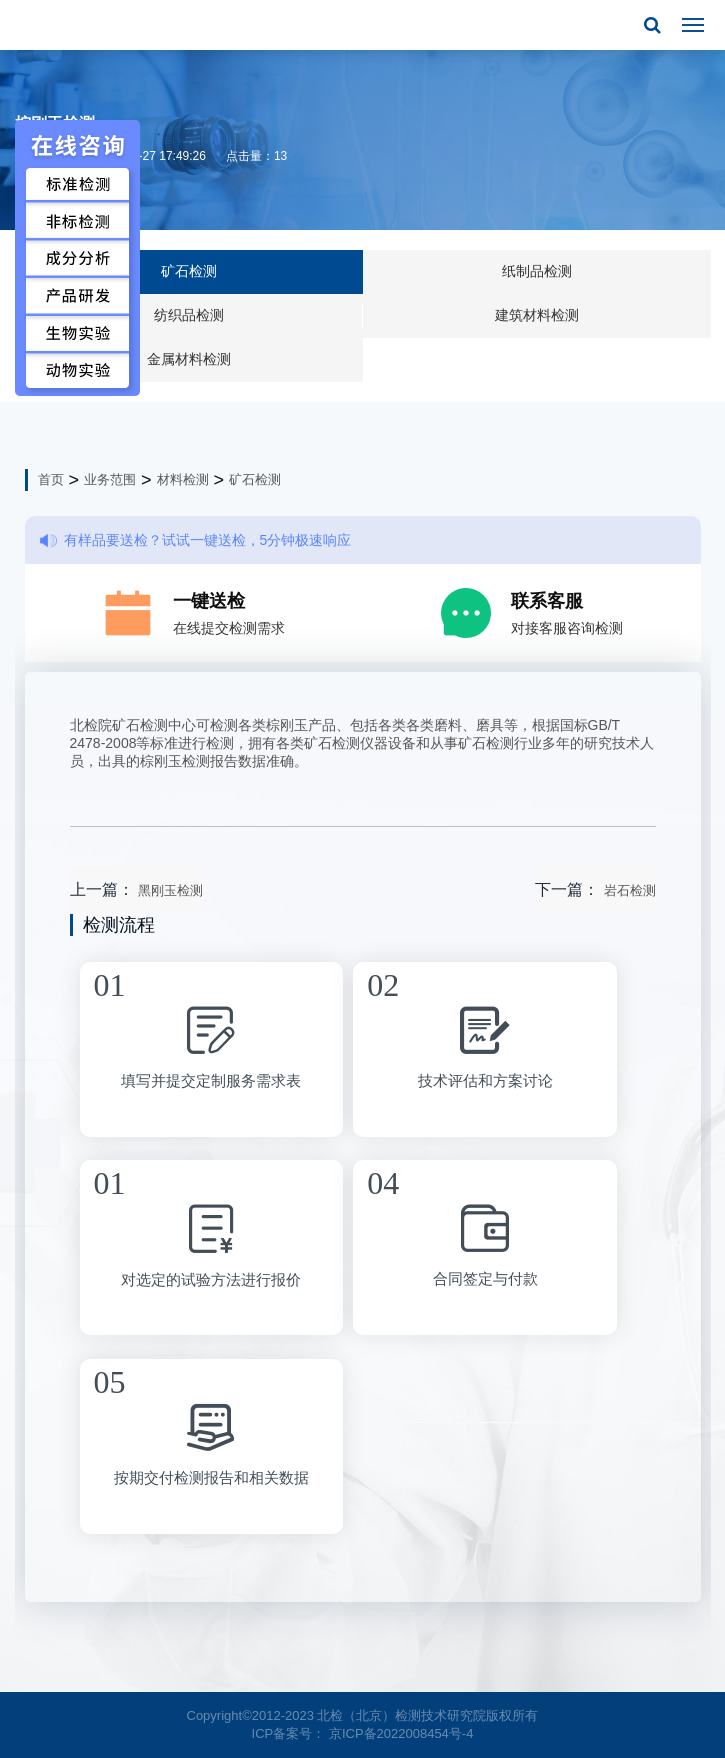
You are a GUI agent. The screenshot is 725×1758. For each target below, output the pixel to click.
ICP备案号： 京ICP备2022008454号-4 (363, 1733)
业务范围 (110, 479)
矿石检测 (189, 271)
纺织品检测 (189, 315)
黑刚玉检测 (170, 890)
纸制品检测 (537, 271)
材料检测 (183, 479)
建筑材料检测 (537, 315)
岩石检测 (630, 890)
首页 (51, 479)
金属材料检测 (189, 359)
